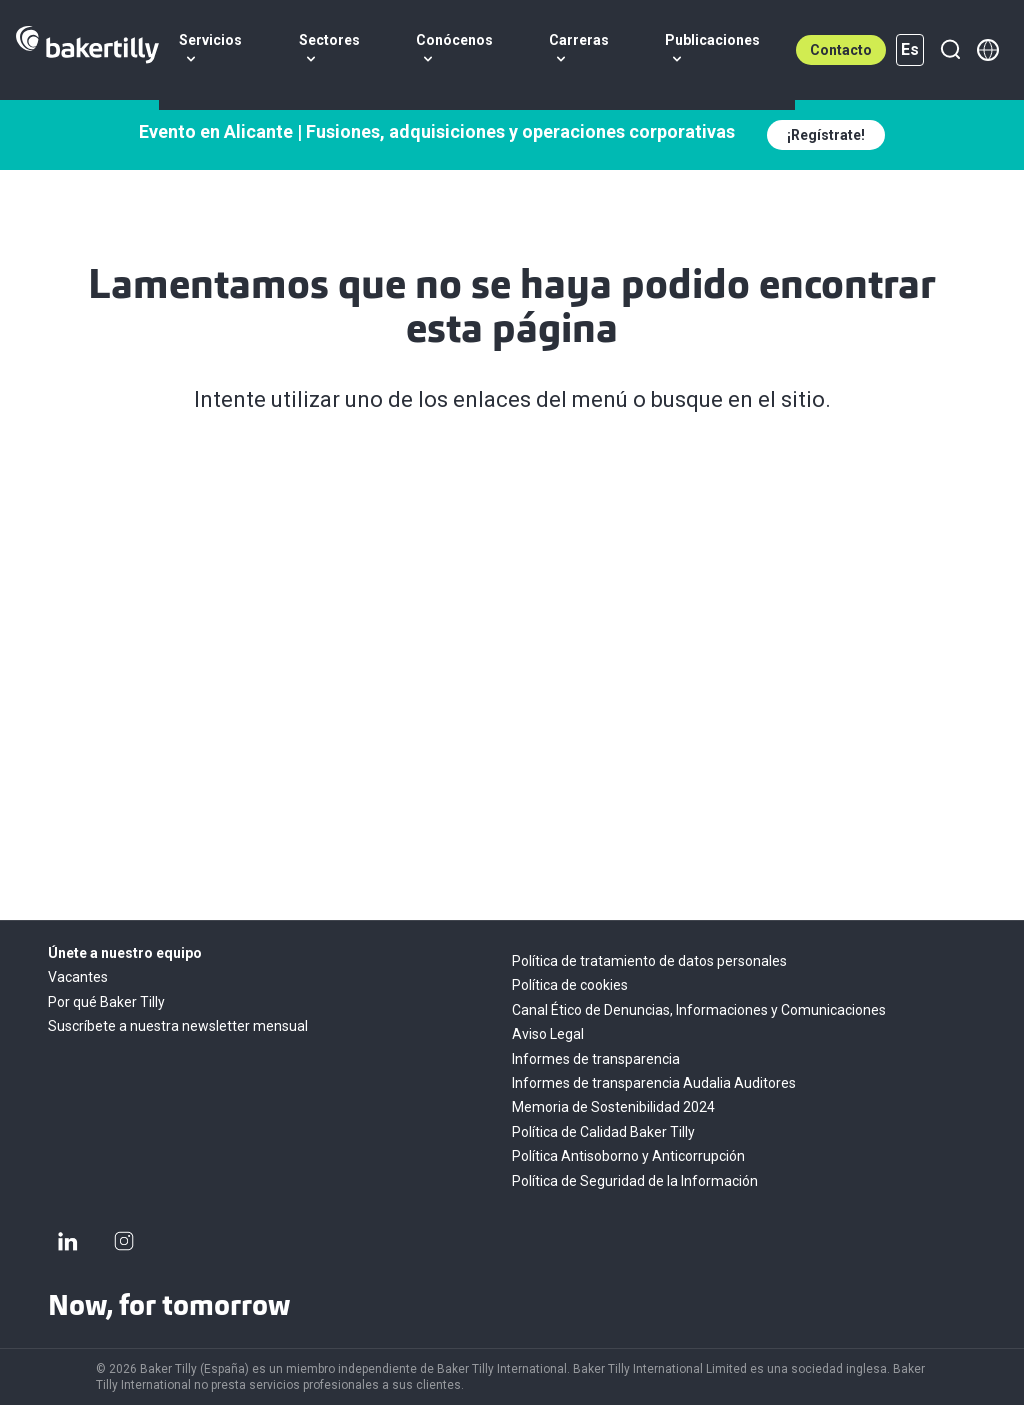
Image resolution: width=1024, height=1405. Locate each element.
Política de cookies (570, 985)
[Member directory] (988, 50)
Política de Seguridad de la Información (635, 1181)
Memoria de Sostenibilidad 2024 (613, 1107)
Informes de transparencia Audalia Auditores (654, 1083)
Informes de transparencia (596, 1059)
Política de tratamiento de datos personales (649, 961)
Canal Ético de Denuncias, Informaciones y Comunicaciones (699, 1010)
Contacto (841, 50)
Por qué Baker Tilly (106, 1002)
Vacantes (78, 977)
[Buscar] (950, 50)
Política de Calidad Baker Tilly (603, 1132)
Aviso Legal (548, 1034)
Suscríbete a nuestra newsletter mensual (178, 1026)
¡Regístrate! (826, 135)
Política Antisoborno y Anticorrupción (628, 1156)
